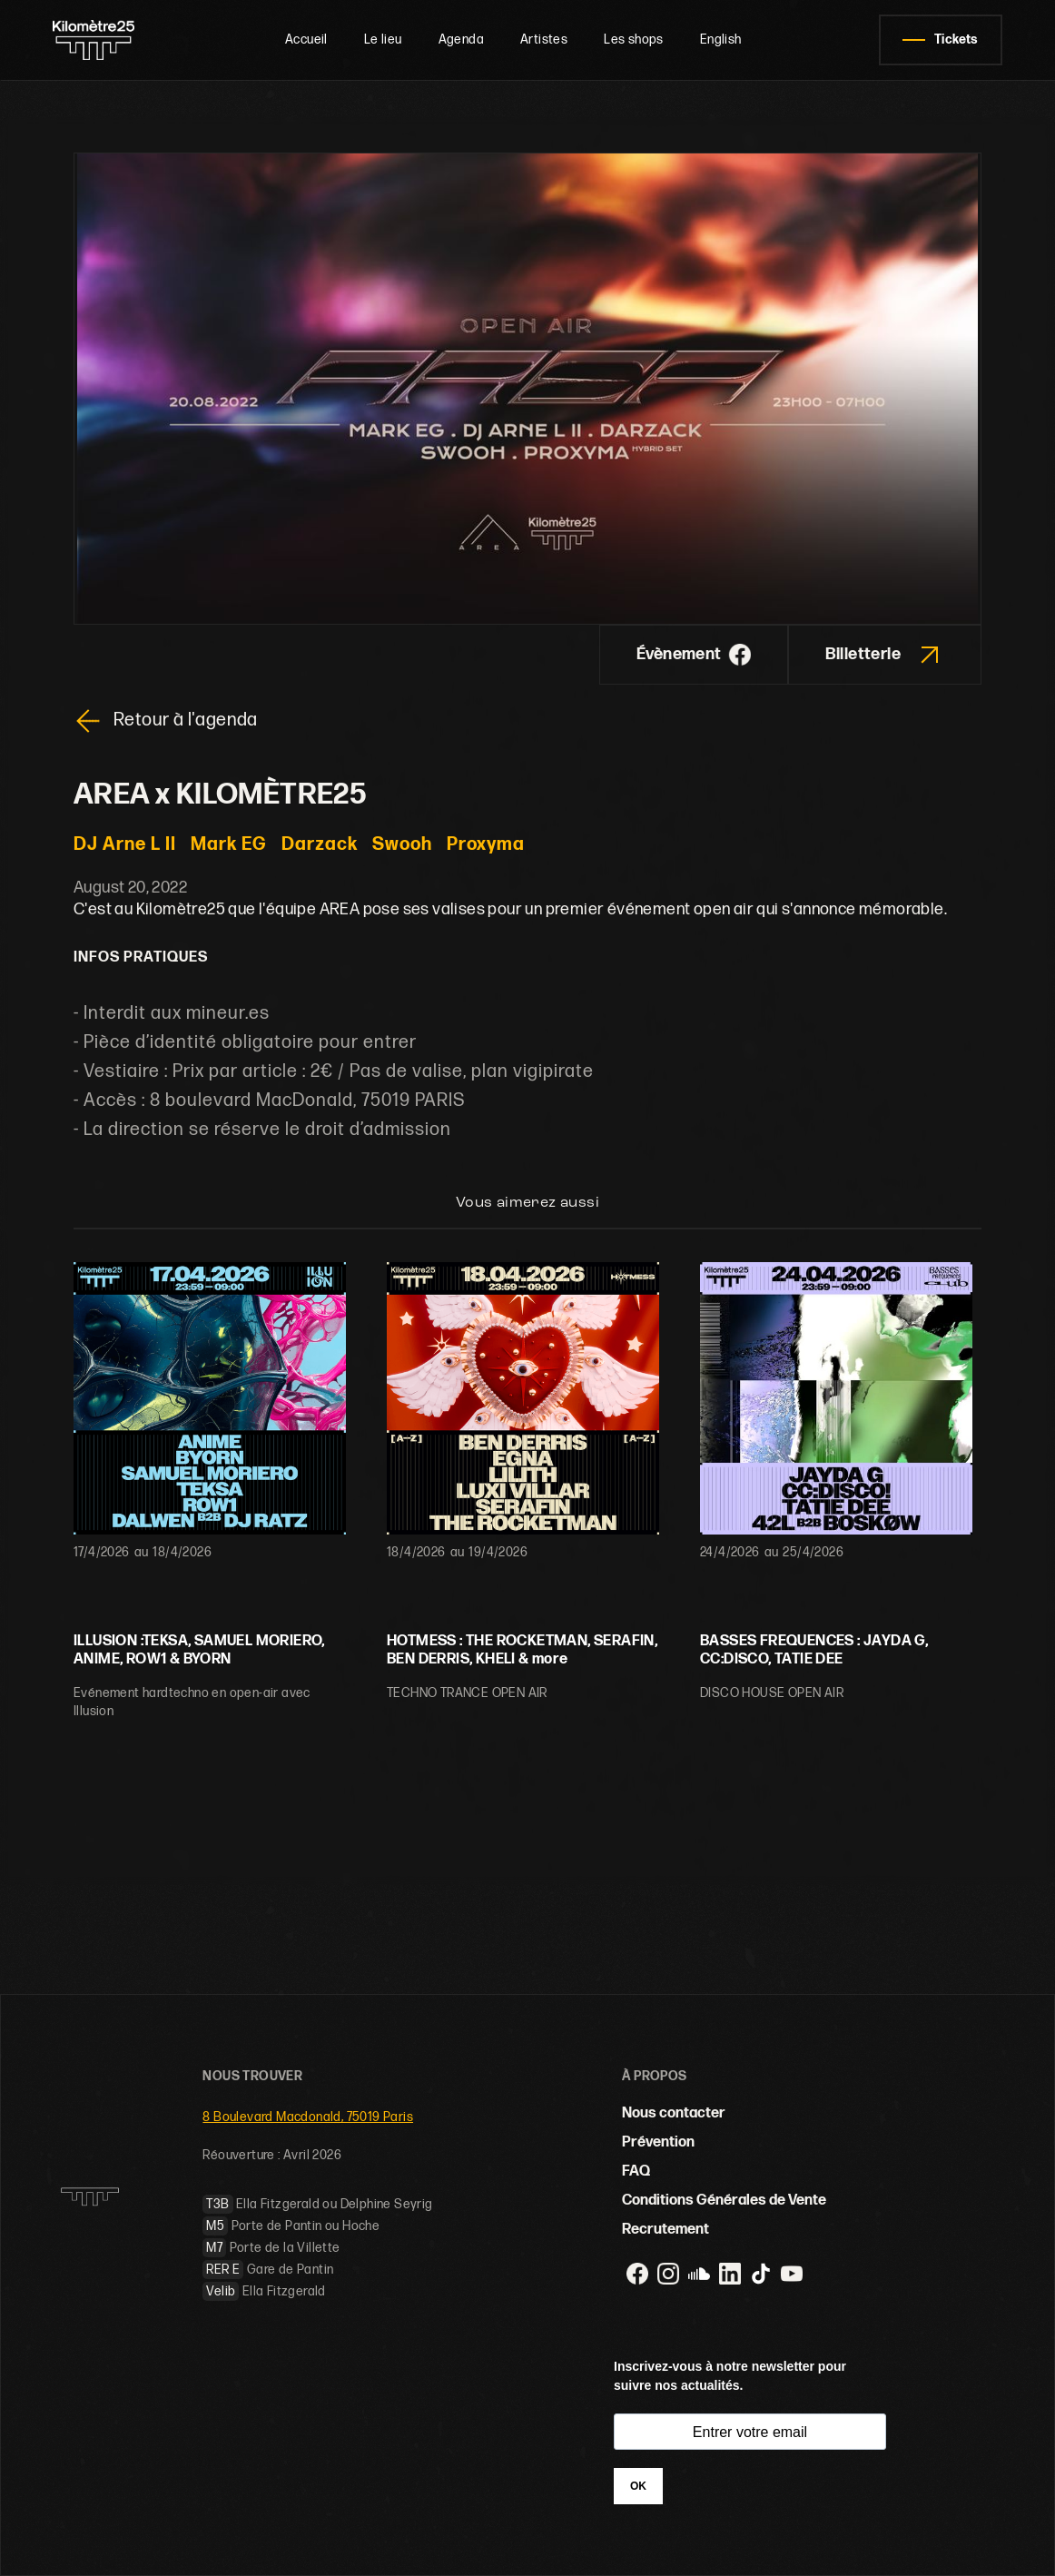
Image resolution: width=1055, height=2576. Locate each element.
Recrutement (665, 2229)
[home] (100, 40)
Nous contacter (673, 2113)
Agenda (461, 39)
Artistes (543, 39)
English (721, 39)
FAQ (636, 2171)
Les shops (634, 39)
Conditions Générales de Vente (724, 2200)
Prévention (658, 2142)
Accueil (306, 39)
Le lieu (383, 39)
